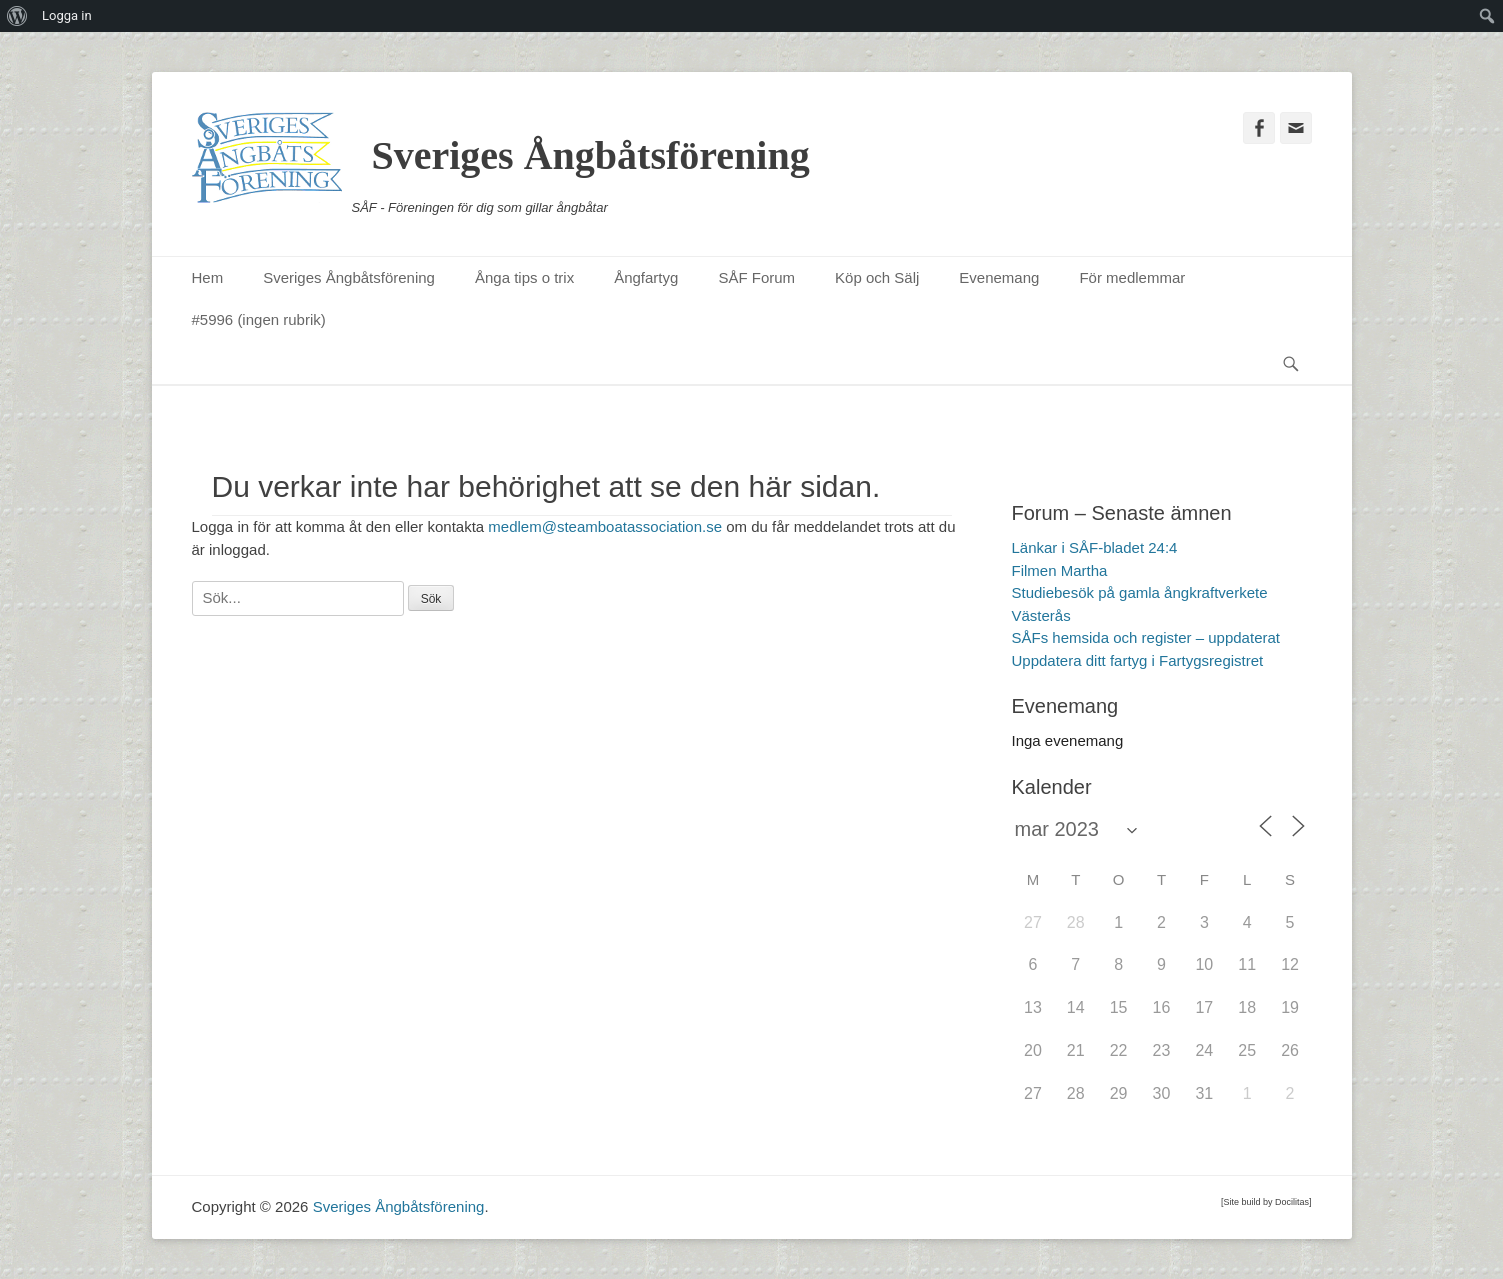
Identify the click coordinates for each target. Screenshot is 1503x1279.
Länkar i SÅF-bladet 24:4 (1095, 547)
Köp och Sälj (877, 277)
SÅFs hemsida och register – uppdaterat (1146, 637)
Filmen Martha (1060, 570)
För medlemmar (1132, 277)
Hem (208, 277)
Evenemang (999, 277)
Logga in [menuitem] (67, 15)
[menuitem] (17, 16)
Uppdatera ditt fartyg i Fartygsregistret (1138, 660)
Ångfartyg (646, 277)
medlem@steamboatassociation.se (605, 526)
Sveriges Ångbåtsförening (591, 155)
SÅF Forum (756, 277)
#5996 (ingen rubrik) (259, 319)
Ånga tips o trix (524, 277)
